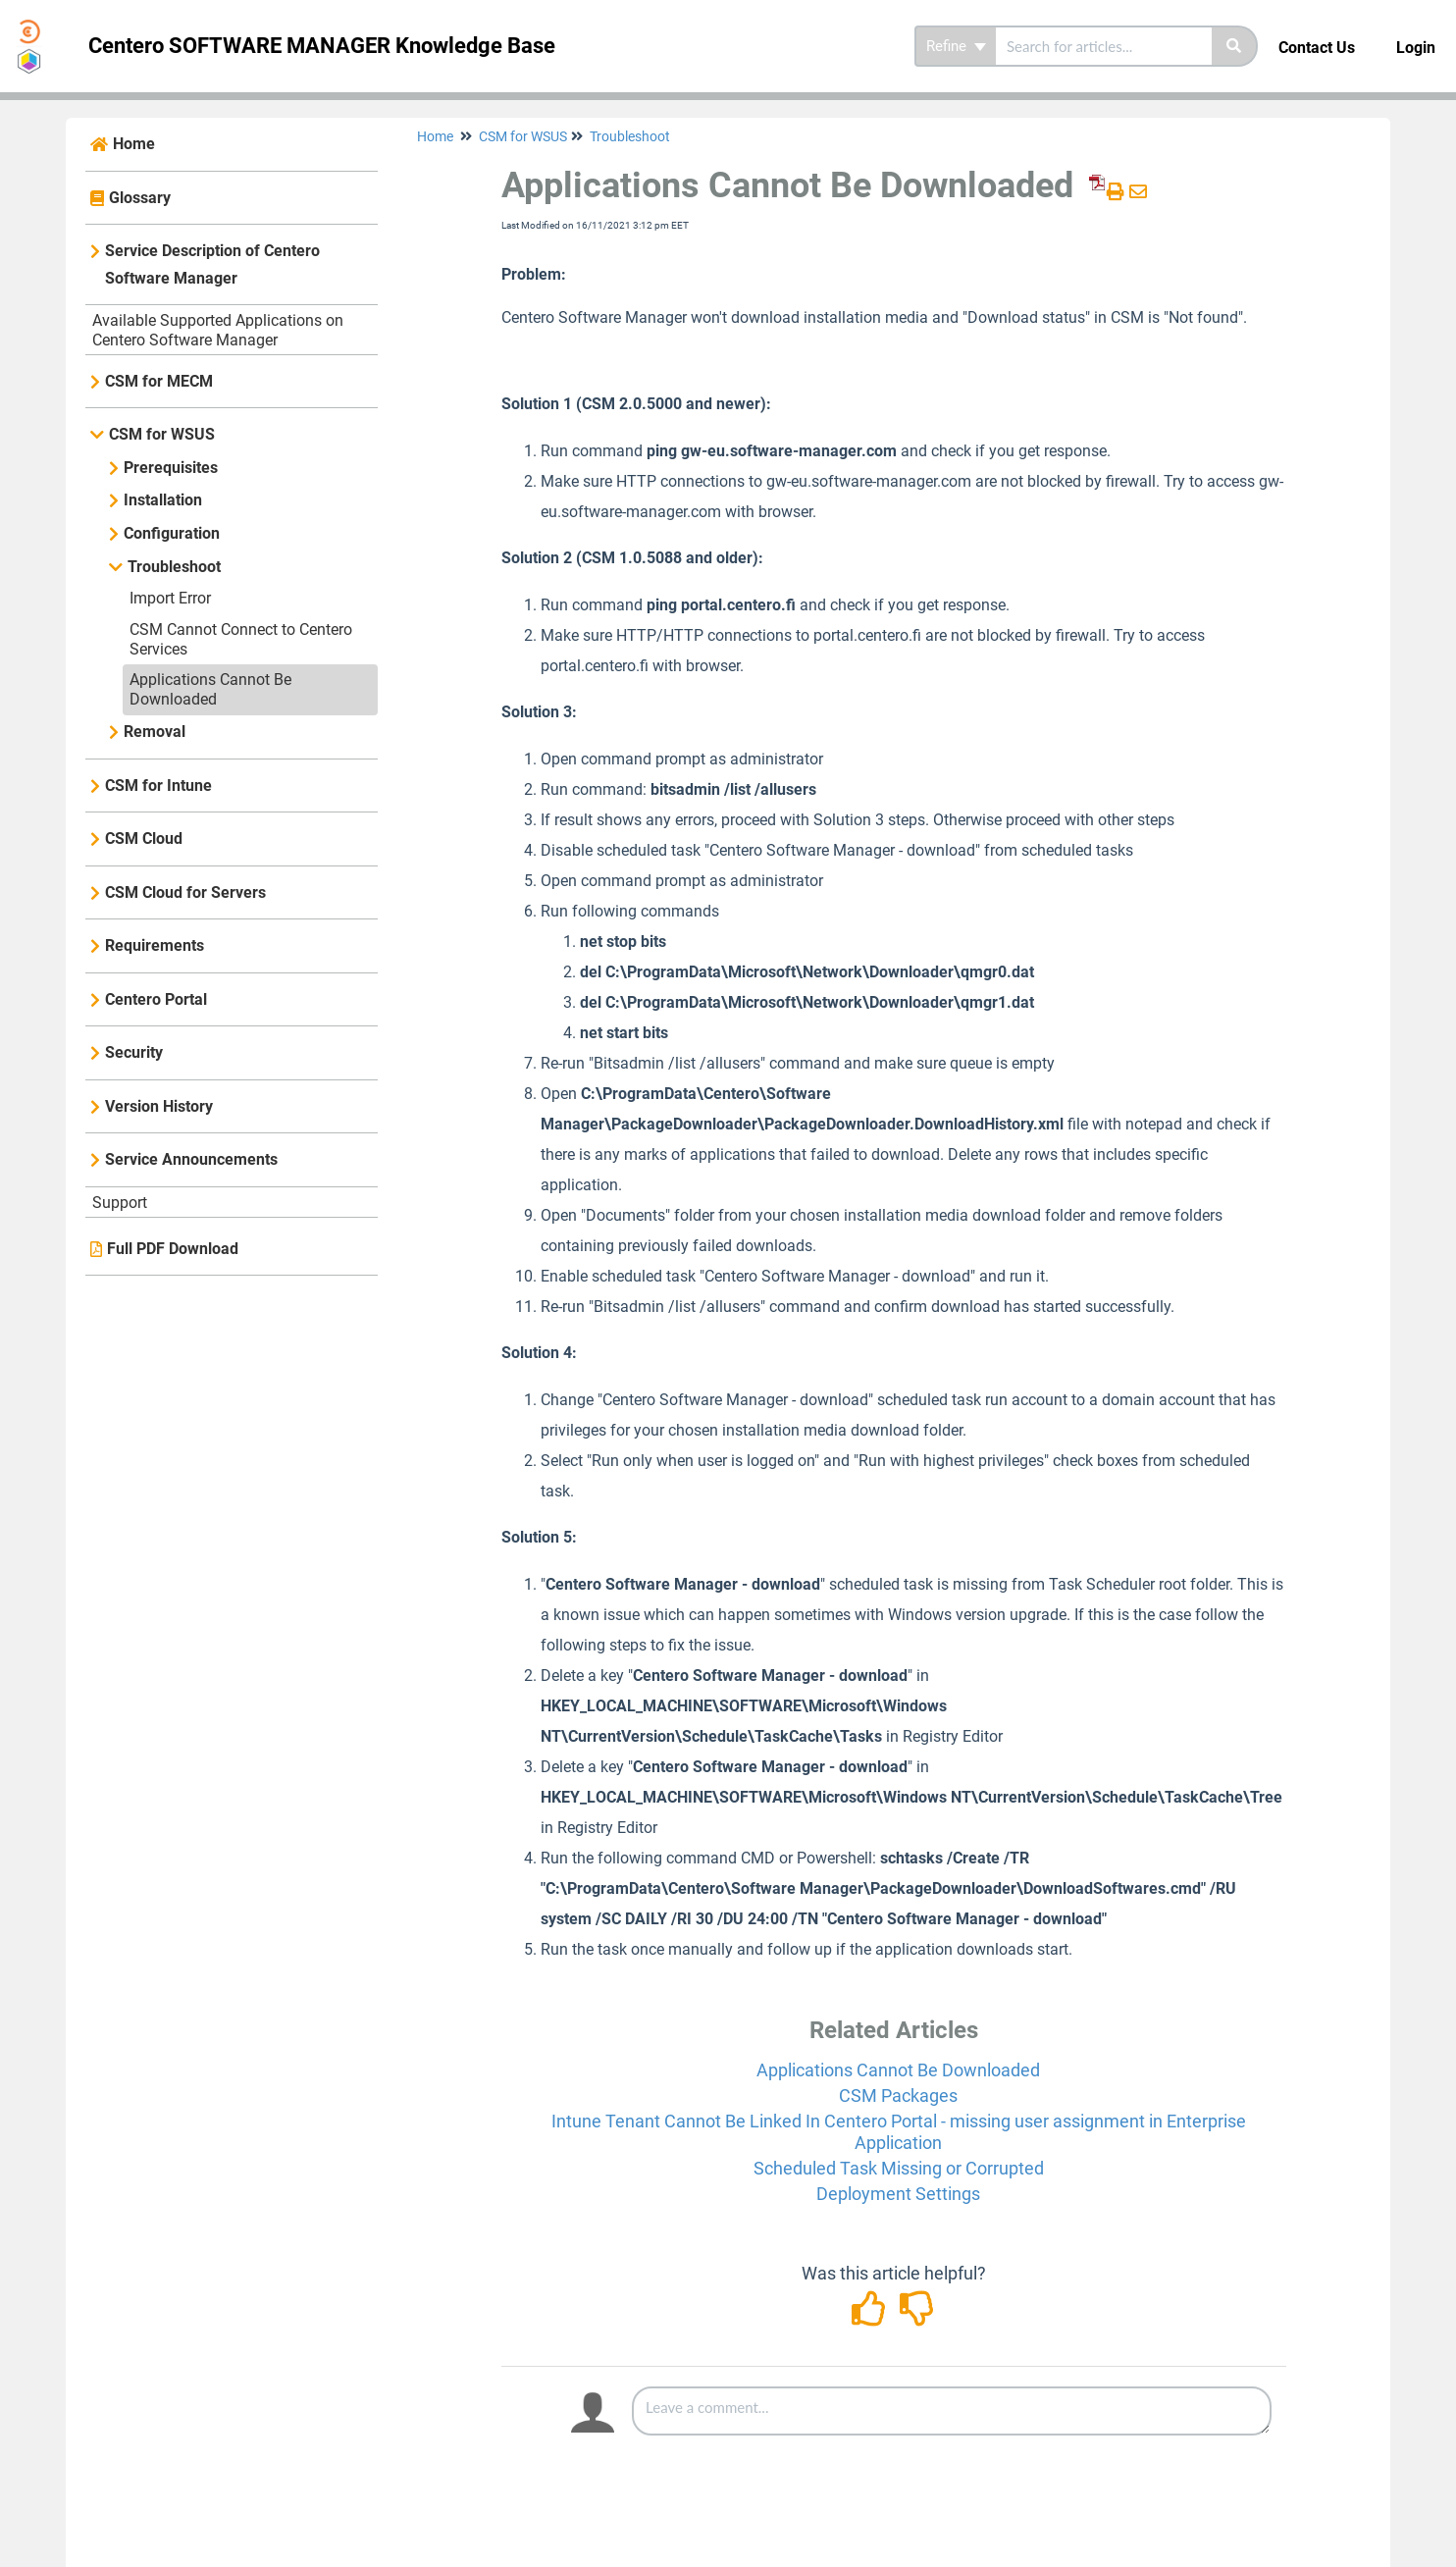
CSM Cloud (143, 838)
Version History (159, 1106)
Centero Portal (156, 999)
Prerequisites (171, 467)
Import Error (170, 598)
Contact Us (1316, 47)
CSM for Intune (158, 785)
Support (119, 1202)
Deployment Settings (898, 2193)
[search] (1104, 46)
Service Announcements (191, 1159)
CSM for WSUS (162, 434)
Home (134, 143)
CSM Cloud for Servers (185, 892)
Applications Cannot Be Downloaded (210, 689)
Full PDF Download (172, 1248)
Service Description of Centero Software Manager (212, 264)
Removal (154, 731)
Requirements (154, 945)
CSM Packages (898, 2095)
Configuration (172, 533)
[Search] (1235, 46)
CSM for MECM (159, 381)
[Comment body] (952, 2411)
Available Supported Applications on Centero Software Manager (217, 330)
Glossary (140, 197)
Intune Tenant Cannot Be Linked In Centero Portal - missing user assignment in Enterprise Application (898, 2132)
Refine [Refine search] (956, 46)
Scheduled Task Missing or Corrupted (899, 2168)
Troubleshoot (174, 566)
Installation (163, 500)
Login (1415, 47)
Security (134, 1052)
